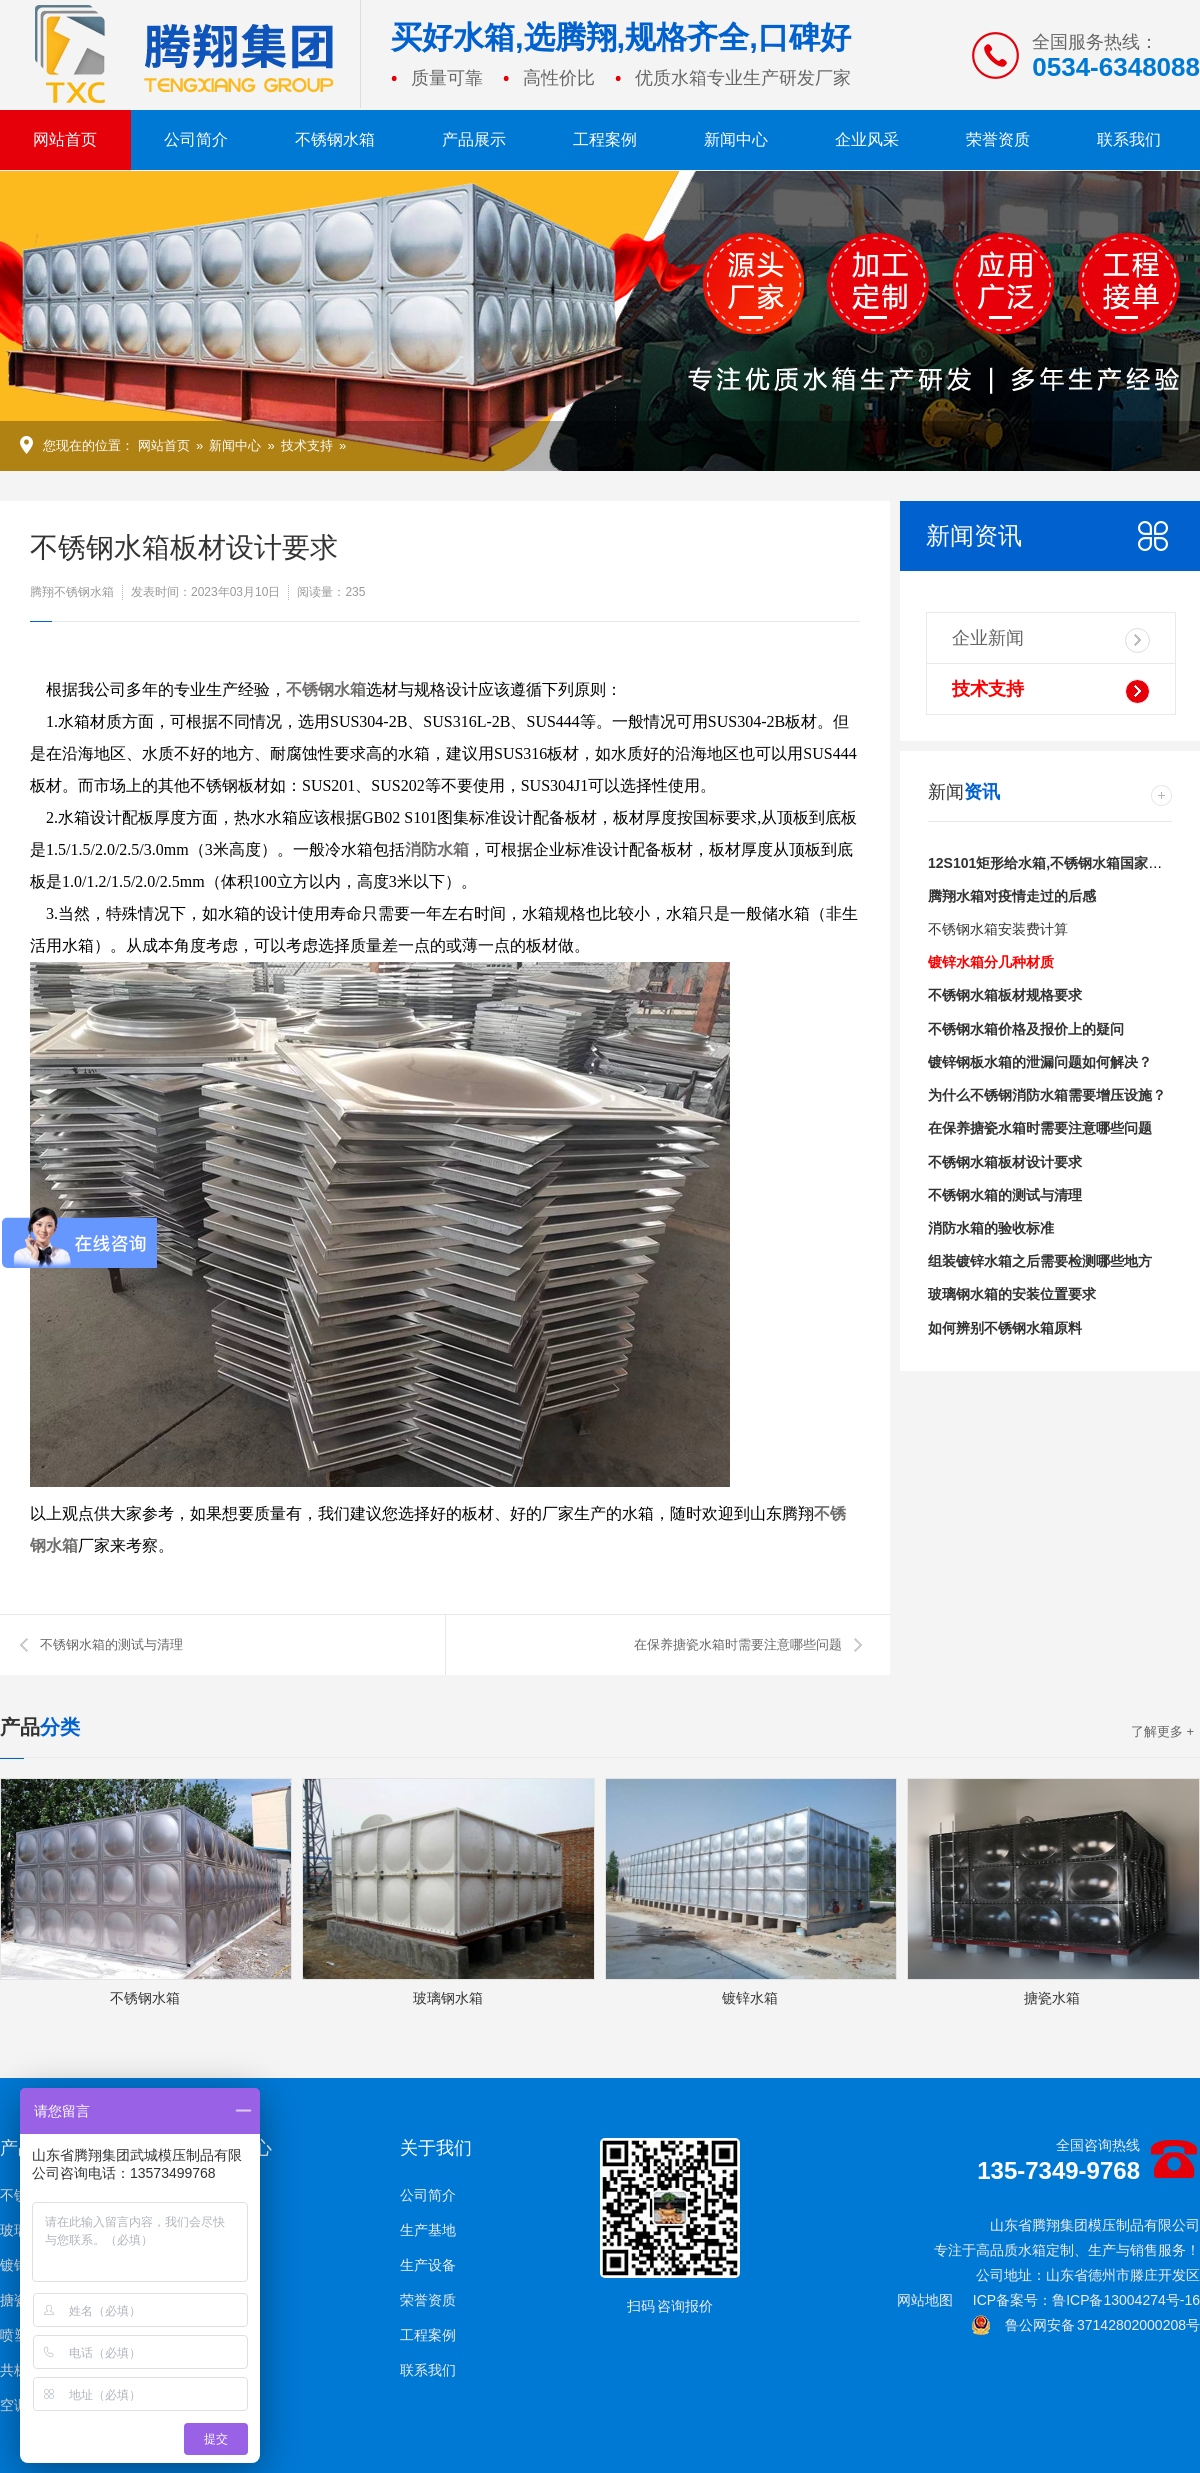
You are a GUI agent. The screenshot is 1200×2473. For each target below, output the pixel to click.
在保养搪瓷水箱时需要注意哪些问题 (738, 1644)
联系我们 (1129, 139)
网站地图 (925, 2300)
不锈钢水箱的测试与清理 (111, 1644)
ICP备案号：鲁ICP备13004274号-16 (1086, 2300)
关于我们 (436, 2148)
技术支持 (307, 445)
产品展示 (474, 139)
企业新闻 (1051, 640)
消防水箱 (437, 849)
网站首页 (65, 139)
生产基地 (428, 2230)
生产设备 (428, 2265)
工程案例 (605, 139)
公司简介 (196, 139)
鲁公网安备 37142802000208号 (1085, 2325)
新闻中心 (736, 139)
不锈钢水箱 (335, 139)
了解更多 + (1162, 1731)
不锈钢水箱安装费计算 (998, 929)
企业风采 (867, 139)
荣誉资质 (998, 139)
